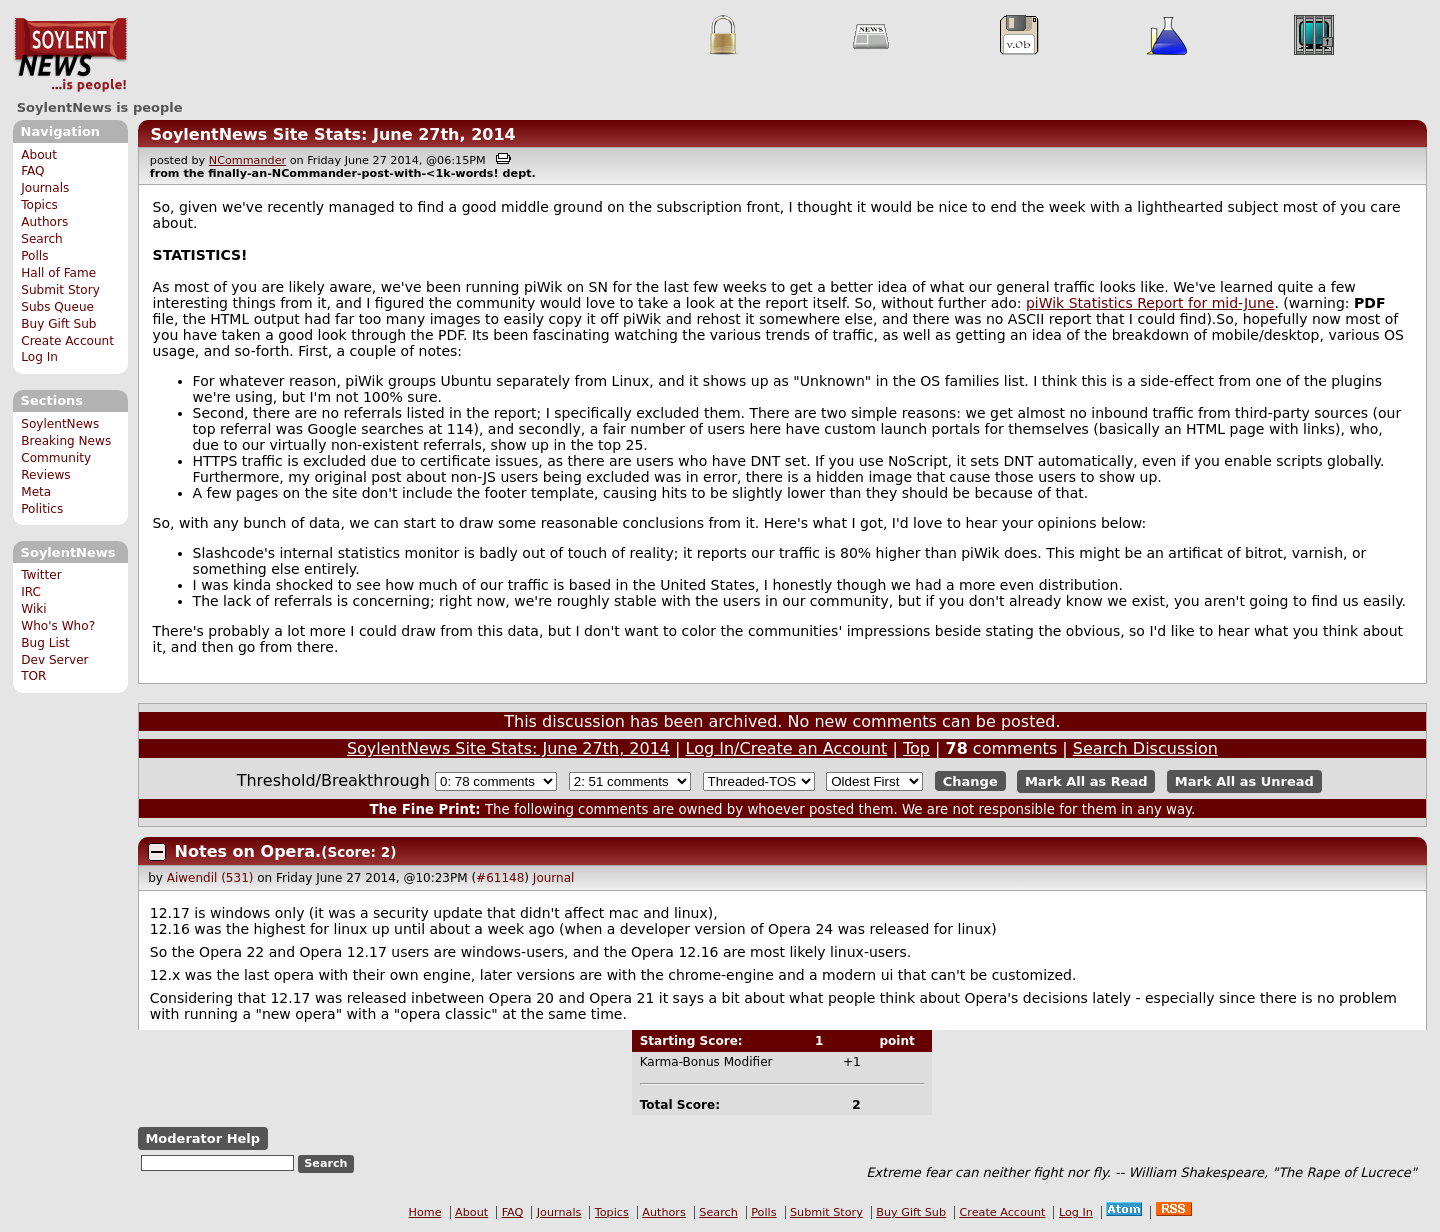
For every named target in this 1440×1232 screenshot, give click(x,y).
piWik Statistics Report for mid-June (1150, 303)
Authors (44, 222)
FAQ (32, 171)
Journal (554, 878)
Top (916, 748)
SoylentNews (70, 55)
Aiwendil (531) (210, 878)
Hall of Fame (58, 273)
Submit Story (60, 290)
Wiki (33, 609)
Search (42, 239)
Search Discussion (1145, 748)
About (39, 155)
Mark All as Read (1086, 781)
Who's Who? (58, 626)
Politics (42, 509)
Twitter (41, 575)
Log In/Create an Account (787, 748)
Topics (39, 205)
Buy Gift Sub (58, 324)
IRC (31, 592)
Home (425, 1212)
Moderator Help (202, 1138)
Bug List (45, 643)
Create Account (67, 341)
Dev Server (54, 660)
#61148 (500, 878)
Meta (36, 492)
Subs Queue (57, 307)
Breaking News (66, 441)
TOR (33, 676)
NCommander (247, 160)
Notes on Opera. (248, 851)
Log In (39, 357)
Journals (45, 188)
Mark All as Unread (1244, 781)
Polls (34, 256)
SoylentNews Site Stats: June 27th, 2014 (332, 134)
